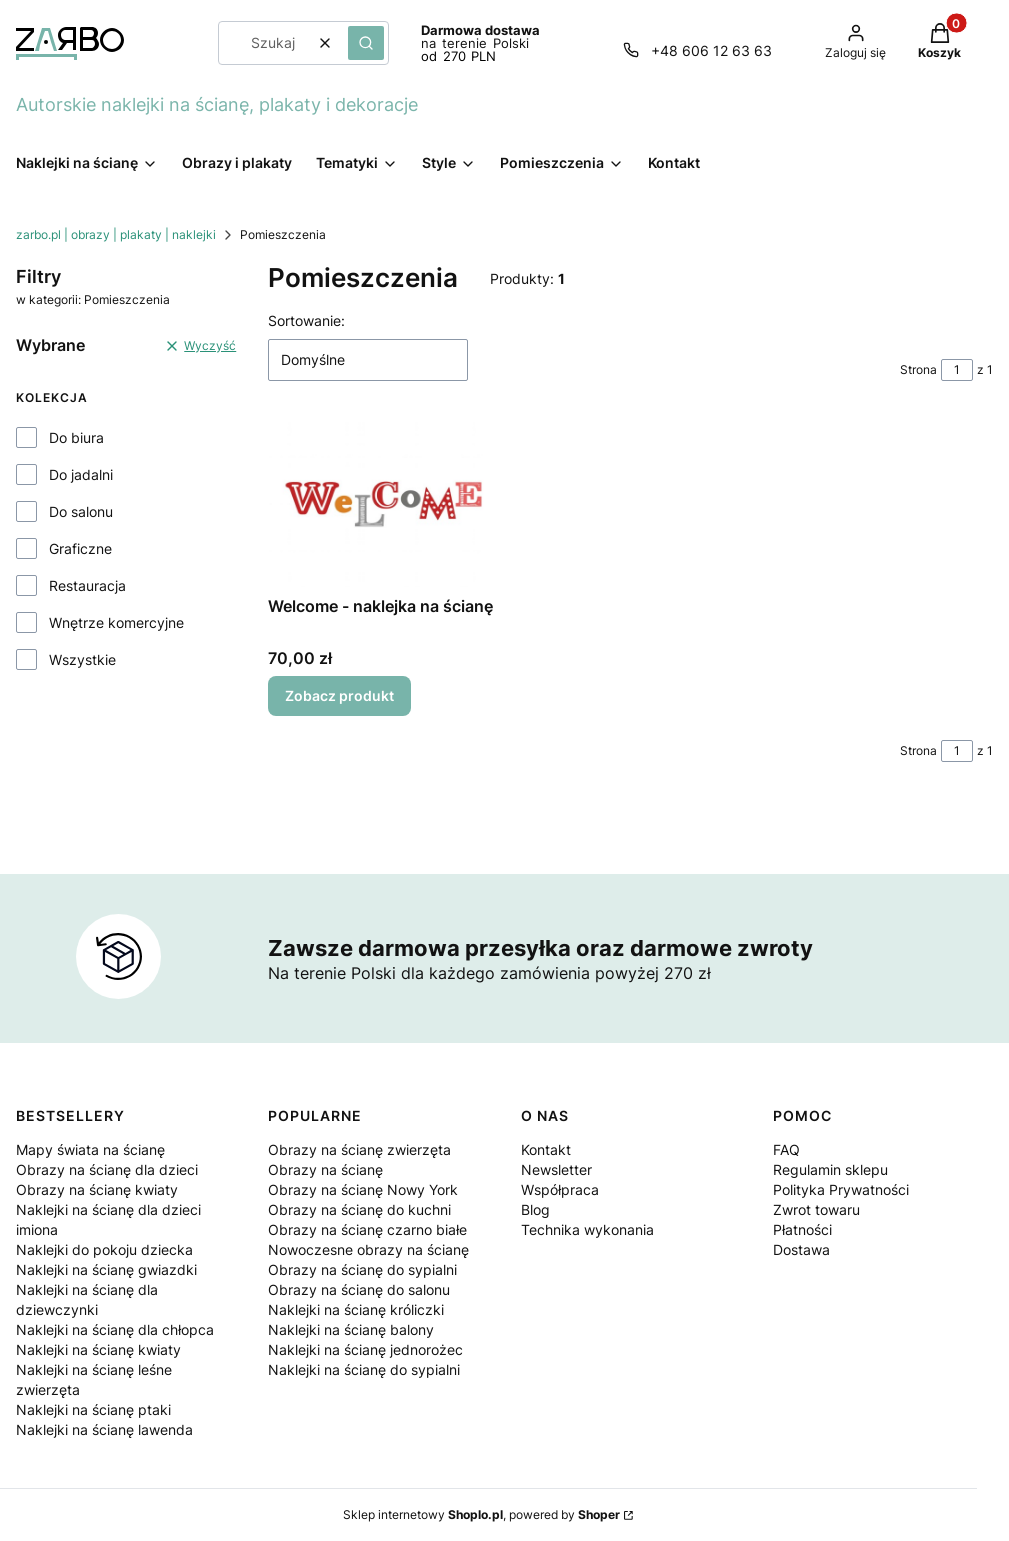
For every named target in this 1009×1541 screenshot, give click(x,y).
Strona (918, 369)
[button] (366, 43)
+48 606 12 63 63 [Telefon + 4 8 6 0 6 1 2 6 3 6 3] (711, 50)
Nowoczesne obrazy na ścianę (368, 1249)
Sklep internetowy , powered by (481, 1514)
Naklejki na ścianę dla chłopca (115, 1329)
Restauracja (87, 585)
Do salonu (81, 511)
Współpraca (560, 1189)
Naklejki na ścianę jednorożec (365, 1349)
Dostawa (801, 1249)
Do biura (76, 437)
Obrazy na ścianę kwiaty (97, 1189)
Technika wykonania (587, 1229)
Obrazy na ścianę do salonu (359, 1289)
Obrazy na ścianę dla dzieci (107, 1169)
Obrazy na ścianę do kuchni (359, 1209)
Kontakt (546, 1149)
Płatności (802, 1229)
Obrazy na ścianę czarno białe (367, 1229)
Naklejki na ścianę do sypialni (364, 1369)
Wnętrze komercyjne (116, 622)
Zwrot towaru (816, 1209)
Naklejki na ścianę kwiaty (98, 1349)
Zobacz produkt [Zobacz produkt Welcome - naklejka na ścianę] (339, 695)
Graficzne (80, 548)
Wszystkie (82, 659)
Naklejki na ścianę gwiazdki (106, 1269)
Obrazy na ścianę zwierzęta (359, 1149)
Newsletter (556, 1169)
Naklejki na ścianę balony (351, 1329)
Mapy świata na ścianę (90, 1149)
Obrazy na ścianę (325, 1169)
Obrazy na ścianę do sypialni (362, 1269)
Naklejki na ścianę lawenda (104, 1429)
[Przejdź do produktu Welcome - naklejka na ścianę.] (383, 504)
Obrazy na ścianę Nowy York (363, 1189)
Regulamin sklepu (830, 1169)
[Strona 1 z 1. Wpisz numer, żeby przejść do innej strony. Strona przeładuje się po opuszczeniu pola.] (957, 370)
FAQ (786, 1149)
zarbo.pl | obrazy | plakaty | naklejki (116, 234)
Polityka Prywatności (841, 1189)
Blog (535, 1209)
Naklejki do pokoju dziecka (104, 1249)
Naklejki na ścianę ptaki (93, 1409)
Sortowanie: (306, 320)
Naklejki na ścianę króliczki (356, 1309)
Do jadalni (81, 474)
